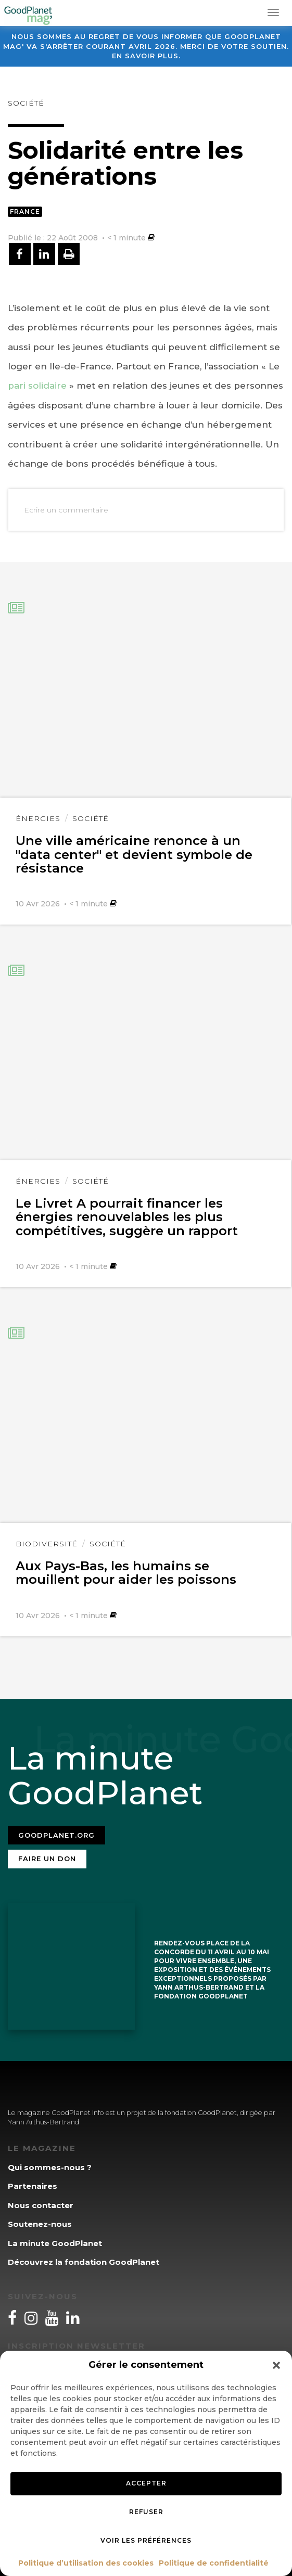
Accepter (146, 2483)
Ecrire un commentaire (66, 510)
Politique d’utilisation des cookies (86, 2563)
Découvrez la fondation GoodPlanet (83, 2262)
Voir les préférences (146, 2540)
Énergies (38, 818)
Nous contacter (40, 2205)
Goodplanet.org (56, 1835)
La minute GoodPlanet (55, 2243)
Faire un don (47, 1858)
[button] (276, 2365)
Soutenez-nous (40, 2224)
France (25, 211)
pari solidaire (37, 385)
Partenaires (32, 2186)
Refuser (146, 2512)
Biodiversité (47, 1543)
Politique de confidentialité (214, 2563)
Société (26, 103)
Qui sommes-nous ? (50, 2167)
